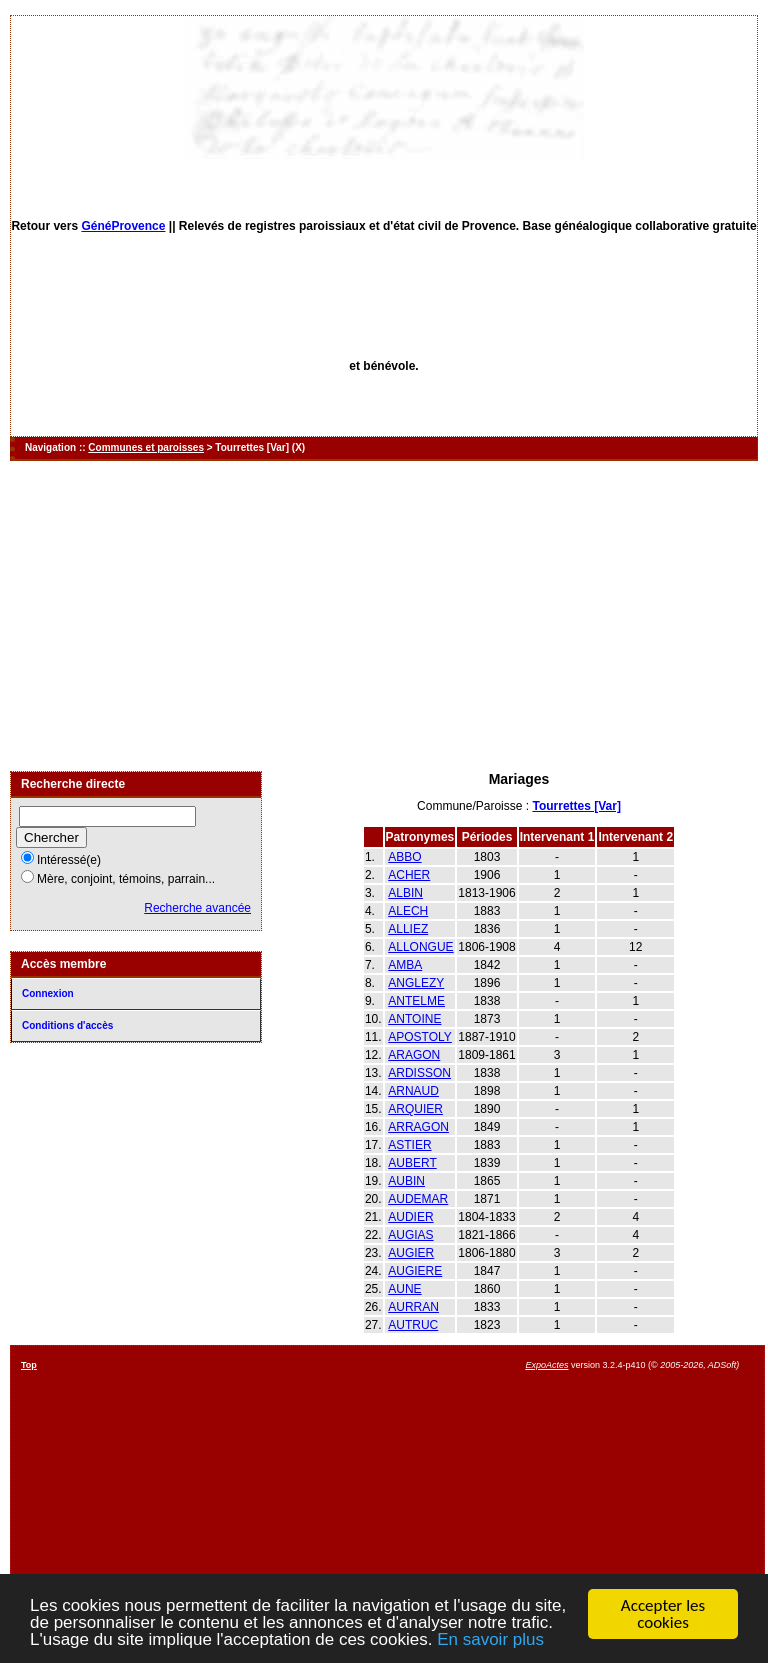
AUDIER (410, 1217)
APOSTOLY (420, 1037)
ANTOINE (414, 1019)
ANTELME (416, 1001)
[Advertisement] (384, 616)
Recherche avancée (197, 908)
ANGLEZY (416, 983)
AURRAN (413, 1307)
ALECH (408, 911)
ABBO (404, 857)
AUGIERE (415, 1271)
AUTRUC (413, 1325)
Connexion (48, 993)
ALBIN (405, 893)
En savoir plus (490, 1641)
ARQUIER (415, 1109)
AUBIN (406, 1181)
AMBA (405, 965)
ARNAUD (413, 1091)
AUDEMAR (418, 1199)
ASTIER (409, 1145)
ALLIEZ (408, 929)
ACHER (409, 875)
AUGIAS (410, 1235)
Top (29, 1365)
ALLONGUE (420, 947)
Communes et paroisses (146, 447)
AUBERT (412, 1163)
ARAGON (414, 1055)
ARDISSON (419, 1073)
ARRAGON (418, 1127)
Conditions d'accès (67, 1025)
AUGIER (411, 1253)
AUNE (404, 1289)
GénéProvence (123, 226)
